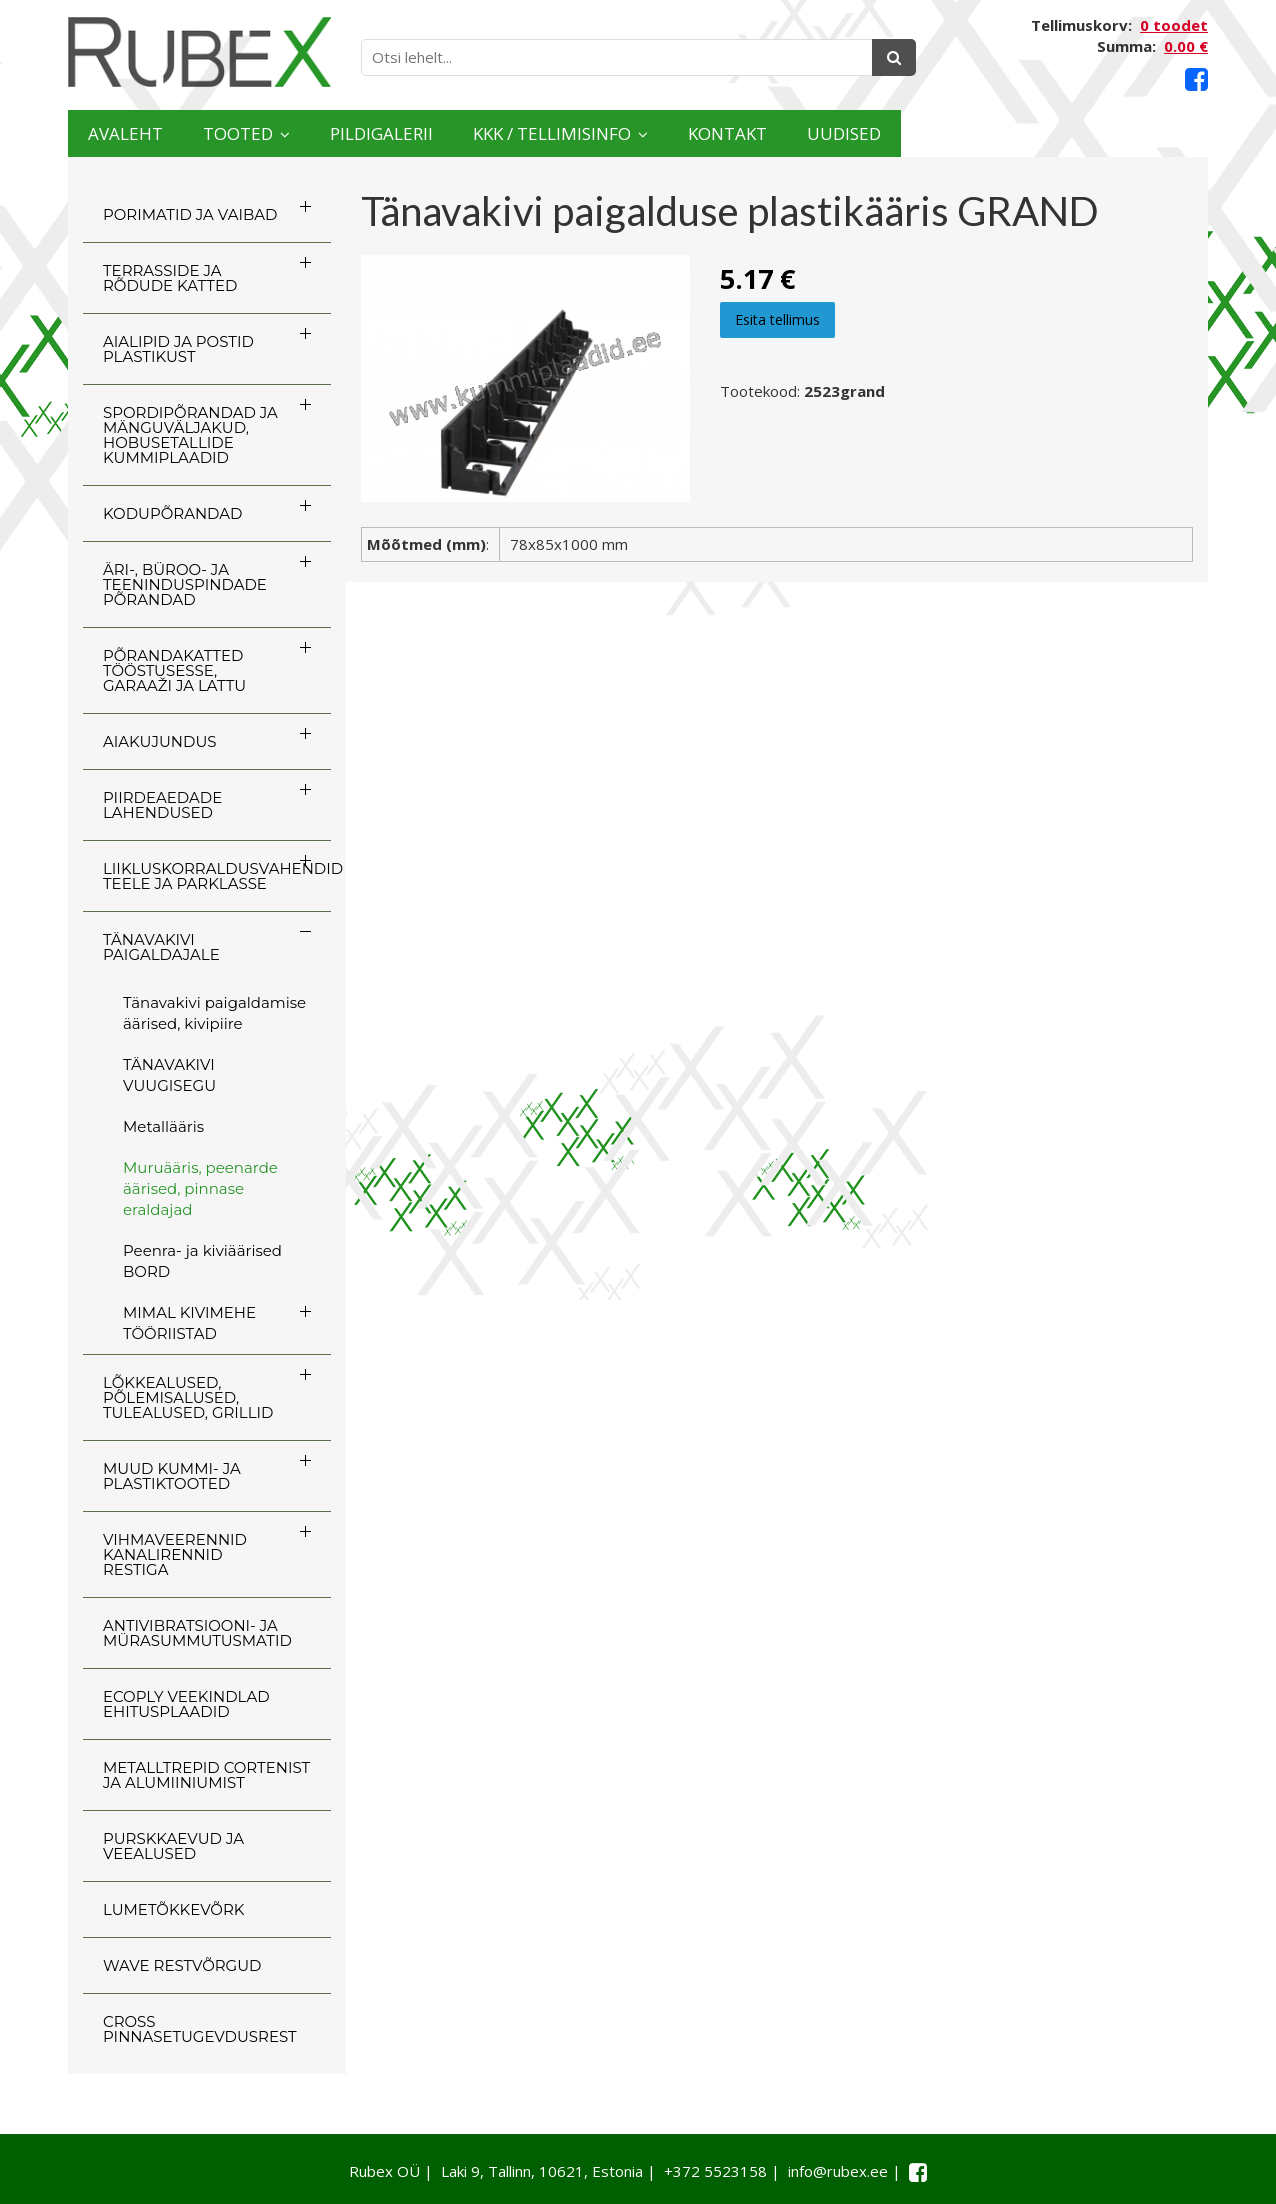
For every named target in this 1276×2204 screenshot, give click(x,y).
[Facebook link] (1196, 79)
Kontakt (970, 133)
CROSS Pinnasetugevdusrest (200, 2029)
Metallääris (163, 1126)
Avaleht (146, 133)
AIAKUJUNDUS (160, 741)
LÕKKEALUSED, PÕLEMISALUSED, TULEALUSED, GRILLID (188, 1397)
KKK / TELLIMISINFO (733, 133)
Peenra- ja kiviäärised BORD (202, 1261)
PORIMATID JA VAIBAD (190, 214)
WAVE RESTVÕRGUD (182, 1965)
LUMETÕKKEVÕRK (173, 1909)
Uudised (1130, 133)
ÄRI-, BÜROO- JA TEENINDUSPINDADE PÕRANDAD (185, 584)
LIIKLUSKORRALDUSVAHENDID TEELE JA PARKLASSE (217, 876)
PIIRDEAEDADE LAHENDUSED (162, 805)
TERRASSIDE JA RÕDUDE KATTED (170, 278)
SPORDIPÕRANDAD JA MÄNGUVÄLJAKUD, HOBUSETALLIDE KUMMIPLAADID (190, 435)
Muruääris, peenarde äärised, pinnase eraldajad (200, 1188)
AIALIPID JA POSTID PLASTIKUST (178, 349)
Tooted (304, 133)
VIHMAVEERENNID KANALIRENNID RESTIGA (175, 1554)
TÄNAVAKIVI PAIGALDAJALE (161, 947)
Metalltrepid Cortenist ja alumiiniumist (206, 1775)
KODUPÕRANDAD (172, 513)
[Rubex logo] (199, 52)
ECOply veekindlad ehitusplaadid (186, 1704)
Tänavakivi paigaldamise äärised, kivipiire (214, 1013)
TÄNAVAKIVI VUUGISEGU (169, 1075)
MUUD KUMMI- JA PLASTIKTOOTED (172, 1476)
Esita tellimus (777, 319)
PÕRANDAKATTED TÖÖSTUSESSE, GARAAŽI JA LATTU (174, 670)
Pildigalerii (497, 133)
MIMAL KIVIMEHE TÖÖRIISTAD (189, 1323)
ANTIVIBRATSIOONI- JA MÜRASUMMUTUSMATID (197, 1633)
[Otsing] (894, 57)
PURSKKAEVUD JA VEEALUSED (173, 1846)
